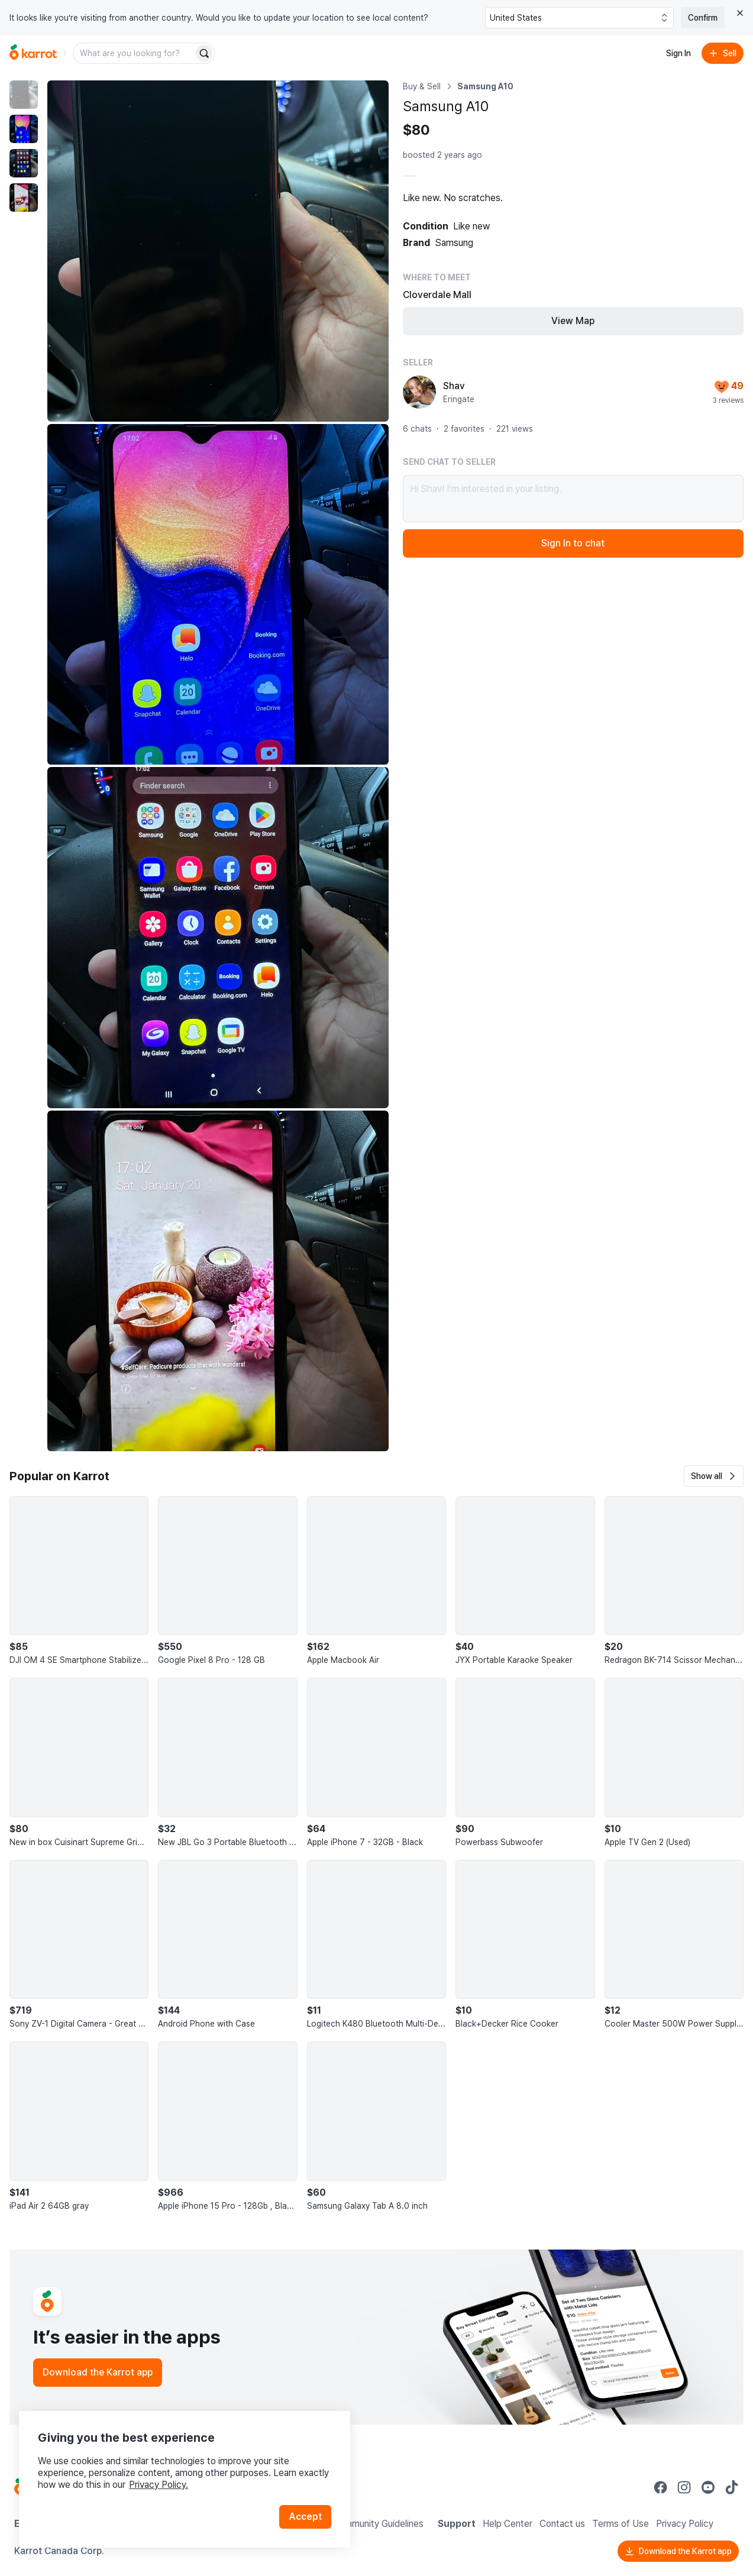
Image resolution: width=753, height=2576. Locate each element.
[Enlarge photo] (218, 251)
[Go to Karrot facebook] (661, 2487)
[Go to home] (33, 53)
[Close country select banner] (740, 13)
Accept (305, 2516)
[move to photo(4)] (23, 197)
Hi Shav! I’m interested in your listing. (573, 498)
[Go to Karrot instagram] (684, 2487)
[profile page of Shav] (419, 392)
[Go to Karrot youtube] (708, 2487)
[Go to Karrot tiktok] (732, 2487)
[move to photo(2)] (23, 129)
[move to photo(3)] (23, 163)
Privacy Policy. (158, 2484)
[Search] (204, 53)
